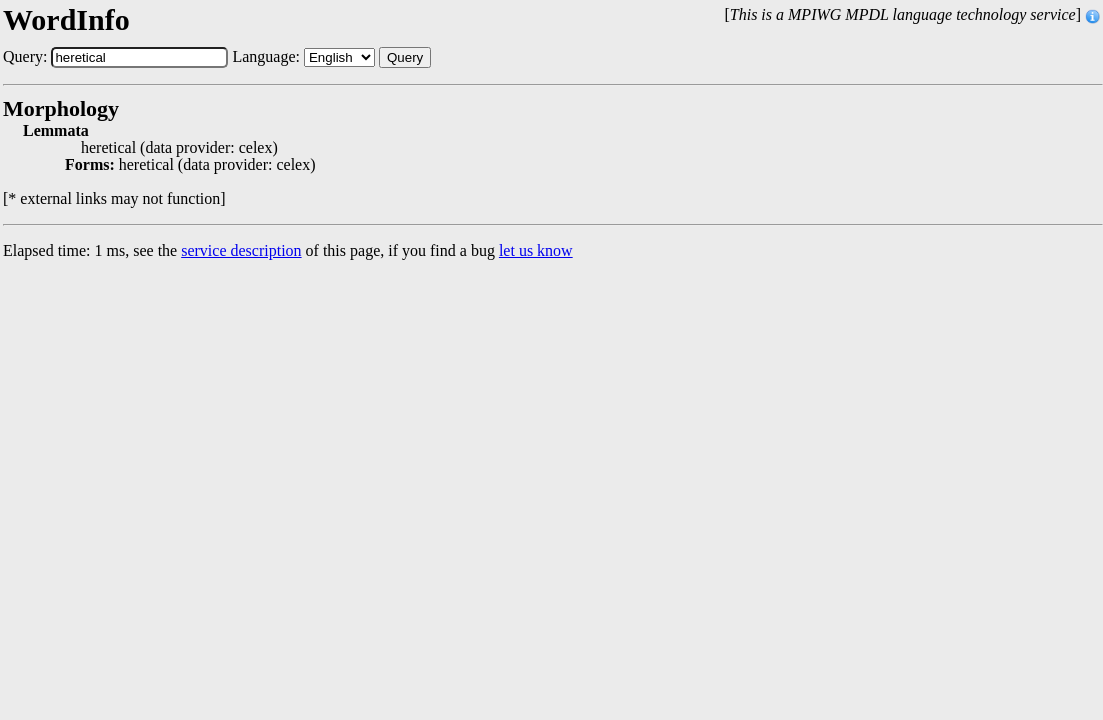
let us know (536, 250)
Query (405, 57)
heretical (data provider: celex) (179, 148)
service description (241, 250)
